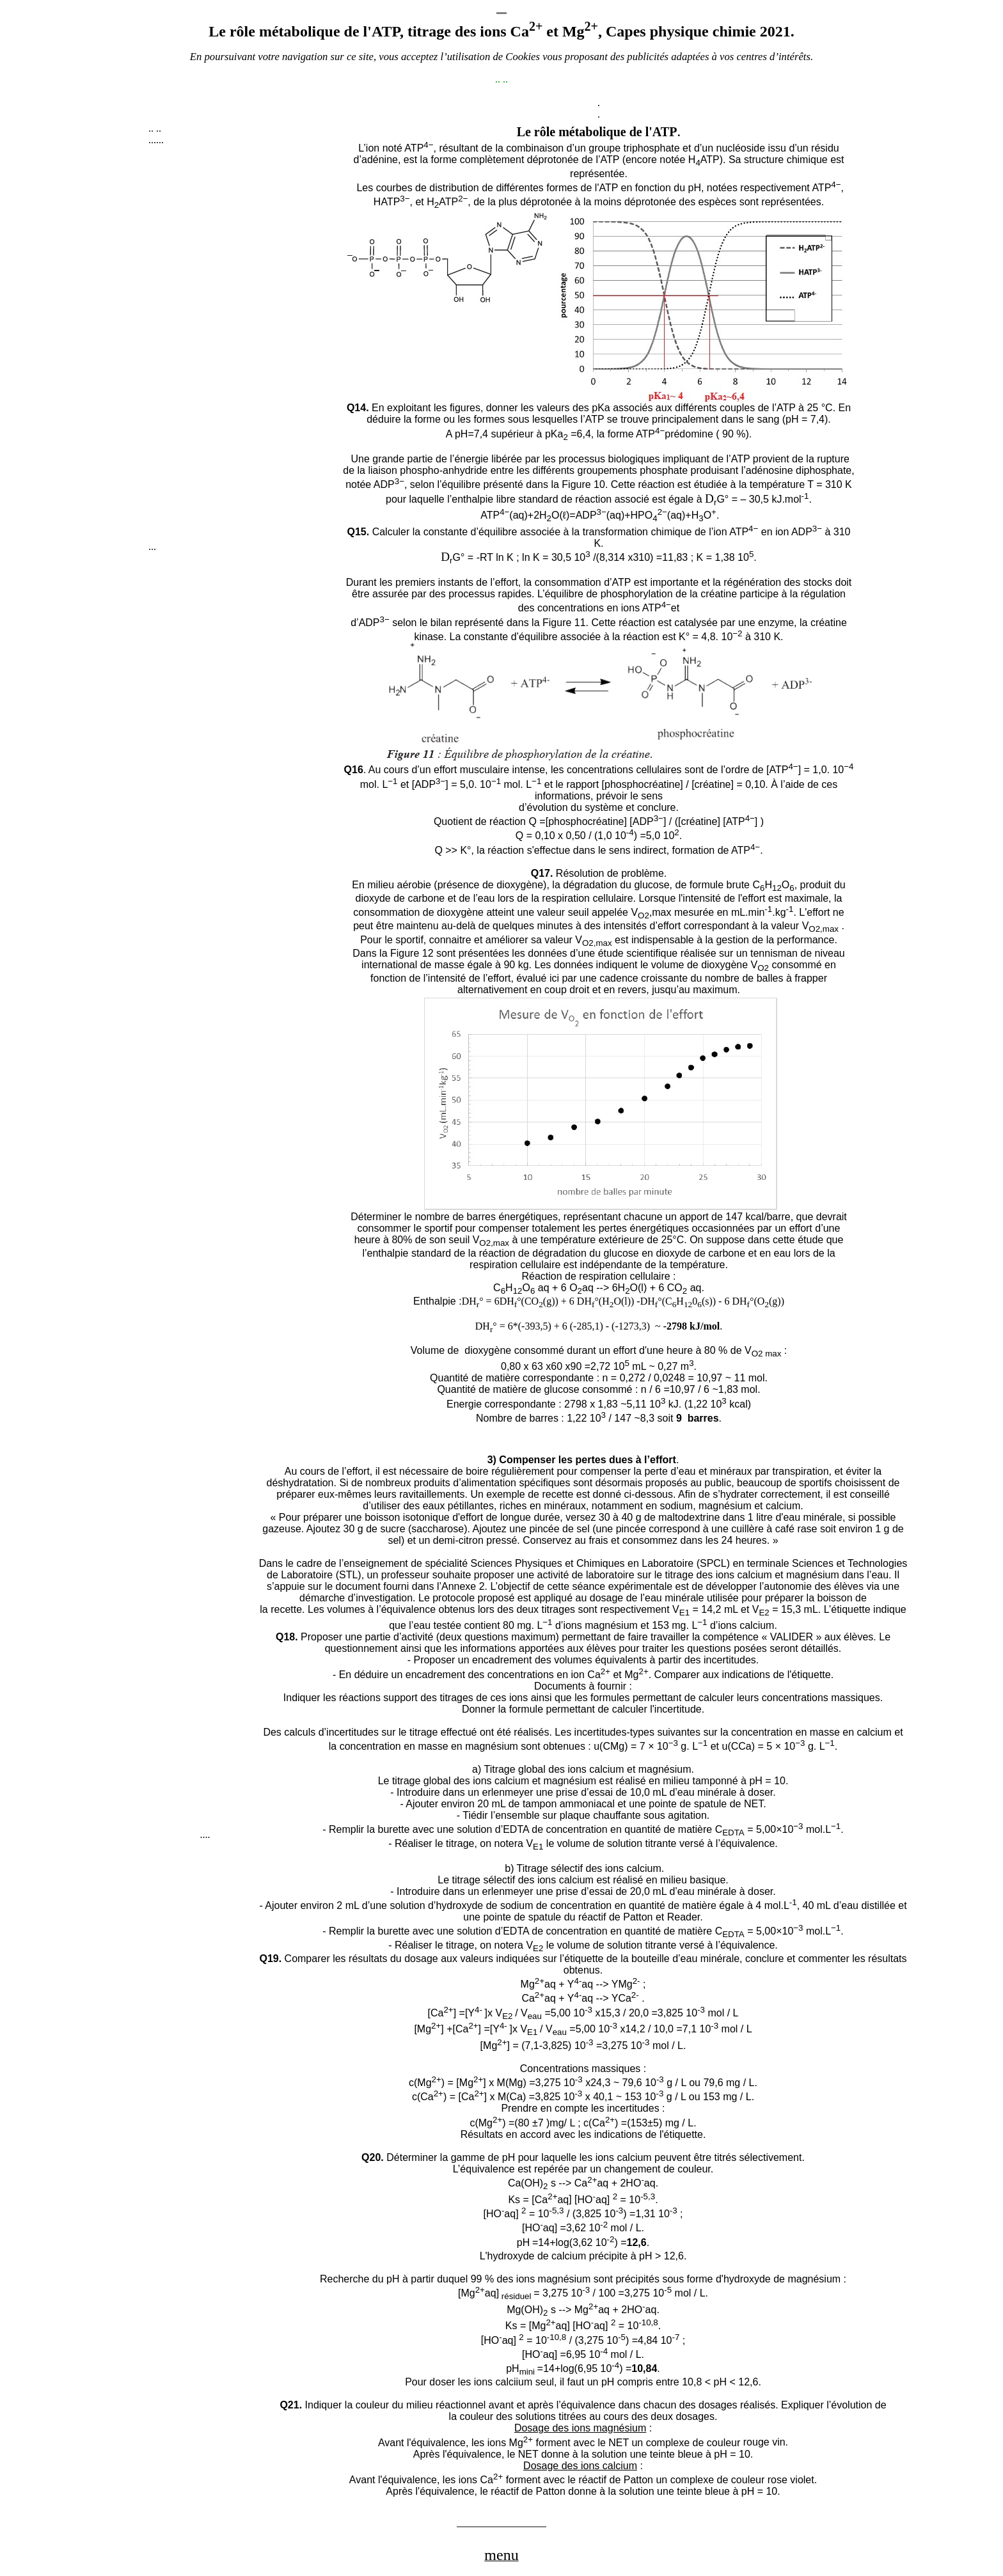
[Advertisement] (244, 349)
